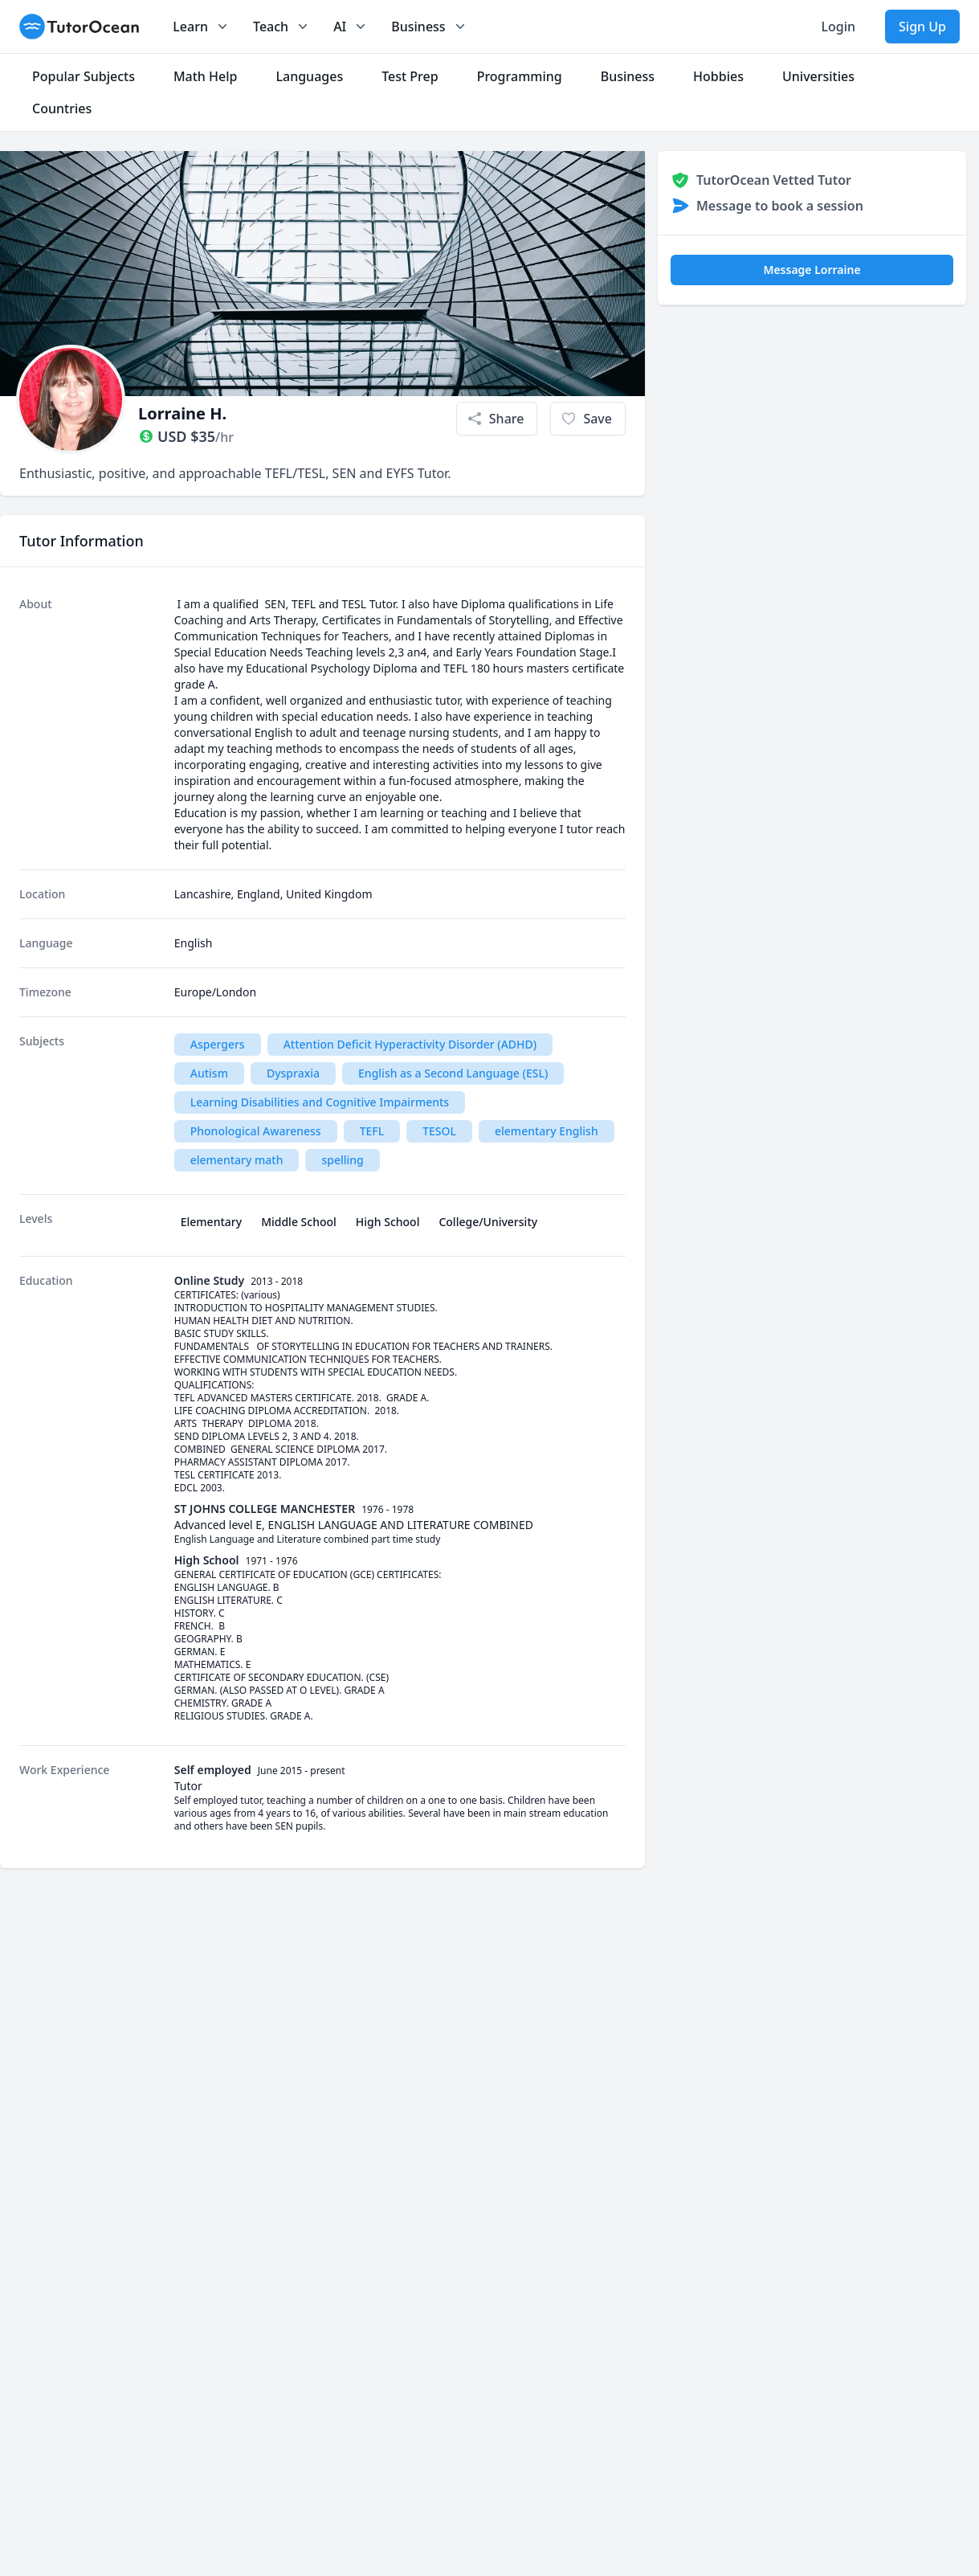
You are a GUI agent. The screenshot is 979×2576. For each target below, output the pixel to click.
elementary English (546, 1131)
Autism (209, 1073)
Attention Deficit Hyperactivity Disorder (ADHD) (410, 1044)
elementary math (237, 1159)
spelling (342, 1159)
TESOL (439, 1131)
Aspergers (217, 1044)
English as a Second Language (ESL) (453, 1073)
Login (838, 26)
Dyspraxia (293, 1073)
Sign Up (922, 26)
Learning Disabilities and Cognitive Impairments (319, 1102)
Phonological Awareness (255, 1131)
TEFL (372, 1131)
